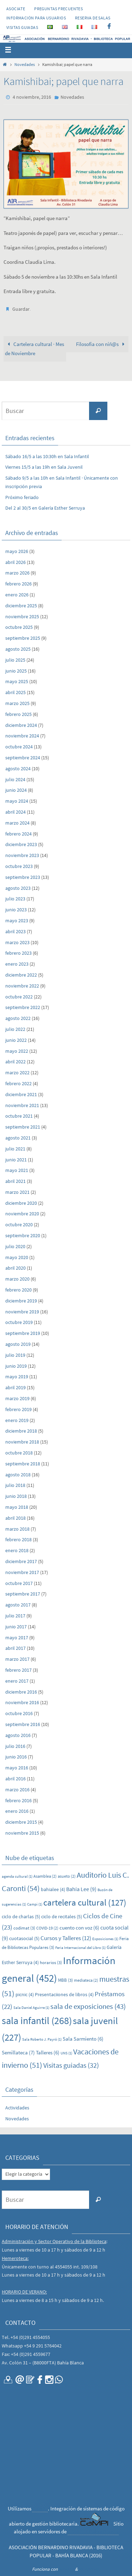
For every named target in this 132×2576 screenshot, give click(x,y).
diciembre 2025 (21, 605)
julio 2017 (15, 1615)
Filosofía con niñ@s (101, 344)
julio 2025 (15, 660)
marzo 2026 (17, 573)
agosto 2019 (18, 1344)
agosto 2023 (18, 888)
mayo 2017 (16, 1637)
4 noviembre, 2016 (32, 97)
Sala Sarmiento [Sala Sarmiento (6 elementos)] (83, 2038)
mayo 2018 (16, 1507)
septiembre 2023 (22, 877)
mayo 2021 (16, 1170)
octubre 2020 (19, 1224)
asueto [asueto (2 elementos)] (67, 1876)
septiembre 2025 (22, 638)
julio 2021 (15, 1149)
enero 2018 (17, 1550)
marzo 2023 (17, 942)
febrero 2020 (18, 1290)
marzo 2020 (17, 1279)
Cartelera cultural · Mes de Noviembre (34, 349)
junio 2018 (16, 1496)
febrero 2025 (18, 714)
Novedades (24, 64)
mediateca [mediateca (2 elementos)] (86, 1980)
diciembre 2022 (21, 975)
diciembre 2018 (21, 1431)
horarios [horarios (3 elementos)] (51, 1963)
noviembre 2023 (22, 855)
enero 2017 (17, 1681)
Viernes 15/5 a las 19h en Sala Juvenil (44, 467)
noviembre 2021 (22, 1105)
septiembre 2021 (22, 1127)
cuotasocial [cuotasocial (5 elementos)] (24, 1938)
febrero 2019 (18, 1409)
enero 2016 (17, 1811)
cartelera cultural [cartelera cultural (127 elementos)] (84, 1902)
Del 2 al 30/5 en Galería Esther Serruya (45, 508)
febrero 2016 (18, 1800)
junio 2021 (16, 1159)
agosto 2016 (18, 1735)
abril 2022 (15, 1061)
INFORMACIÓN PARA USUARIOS (36, 17)
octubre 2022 (19, 997)
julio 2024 (15, 779)
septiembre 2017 (22, 1594)
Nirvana (66, 2569)
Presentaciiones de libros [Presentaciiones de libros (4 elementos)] (64, 1994)
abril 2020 (15, 1268)
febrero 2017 (18, 1670)
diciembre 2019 (21, 1301)
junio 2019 (16, 1366)
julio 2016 (15, 1746)
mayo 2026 (16, 551)
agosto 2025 (18, 649)
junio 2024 (16, 790)
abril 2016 (15, 1778)
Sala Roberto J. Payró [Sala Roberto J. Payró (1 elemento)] (42, 2039)
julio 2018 (15, 1485)
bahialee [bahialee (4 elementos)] (53, 1889)
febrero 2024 (18, 834)
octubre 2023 (19, 866)
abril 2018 (15, 1518)
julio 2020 (15, 1246)
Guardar (21, 309)
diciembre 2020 (21, 1203)
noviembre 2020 (22, 1213)
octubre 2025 (19, 627)
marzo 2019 (17, 1398)
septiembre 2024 (22, 757)
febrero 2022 (18, 1083)
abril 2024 (15, 812)
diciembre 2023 (21, 844)
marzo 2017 (17, 1659)
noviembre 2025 (22, 616)
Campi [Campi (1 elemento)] (34, 1904)
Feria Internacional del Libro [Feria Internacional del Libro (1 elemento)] (80, 1947)
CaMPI (40, 2508)
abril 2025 (15, 692)
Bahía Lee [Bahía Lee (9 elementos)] (81, 1888)
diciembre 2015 (21, 1822)
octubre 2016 (19, 1713)
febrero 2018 (18, 1539)
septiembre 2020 (22, 1235)
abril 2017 (15, 1648)
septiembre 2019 (22, 1333)
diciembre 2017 (21, 1561)
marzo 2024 (17, 823)
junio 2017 (16, 1626)
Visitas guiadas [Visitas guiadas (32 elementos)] (71, 2065)
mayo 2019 (16, 1376)
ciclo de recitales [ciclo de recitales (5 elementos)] (61, 1916)
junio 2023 (16, 909)
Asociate (15, 8)
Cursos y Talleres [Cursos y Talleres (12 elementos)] (65, 1938)
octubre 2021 (19, 1116)
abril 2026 (15, 562)
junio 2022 (16, 1040)
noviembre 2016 (22, 1702)
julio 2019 (15, 1355)
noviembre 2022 (22, 986)
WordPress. (89, 2569)
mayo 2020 (16, 1257)
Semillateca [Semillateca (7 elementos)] (18, 2052)
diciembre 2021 (21, 1094)
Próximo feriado (22, 497)
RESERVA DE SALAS (92, 17)
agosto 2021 (18, 1138)
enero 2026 (17, 594)
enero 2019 (17, 1420)
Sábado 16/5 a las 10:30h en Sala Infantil (47, 456)
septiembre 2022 (22, 1007)
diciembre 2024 (21, 725)
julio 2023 (15, 898)
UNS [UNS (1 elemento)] (66, 2053)
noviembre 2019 (22, 1311)
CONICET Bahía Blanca (93, 2531)
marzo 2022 (17, 1072)
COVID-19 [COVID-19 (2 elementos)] (47, 1928)
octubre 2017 (19, 1583)
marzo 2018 (17, 1529)
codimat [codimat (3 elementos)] (24, 1928)
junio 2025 (16, 671)
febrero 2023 (18, 953)
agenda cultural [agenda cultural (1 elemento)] (17, 1876)
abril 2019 (15, 1387)
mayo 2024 (16, 801)
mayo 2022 (16, 1051)
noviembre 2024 (22, 736)
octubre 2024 (19, 746)
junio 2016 (16, 1757)
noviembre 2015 (22, 1833)
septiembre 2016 (22, 1724)
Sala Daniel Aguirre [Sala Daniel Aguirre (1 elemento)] (31, 2007)
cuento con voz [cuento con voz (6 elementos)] (79, 1927)
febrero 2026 (18, 584)
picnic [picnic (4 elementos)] (24, 1994)
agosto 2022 (18, 1018)
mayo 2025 (16, 681)
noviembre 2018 (22, 1442)
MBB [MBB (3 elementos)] (65, 1980)
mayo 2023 (16, 920)
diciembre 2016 (21, 1692)
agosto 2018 (18, 1474)
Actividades (17, 2107)
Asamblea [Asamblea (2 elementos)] (45, 1876)
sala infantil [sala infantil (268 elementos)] (37, 2021)
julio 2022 (15, 1029)
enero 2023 (17, 964)
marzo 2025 (17, 703)
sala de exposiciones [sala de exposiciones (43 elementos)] (88, 2006)
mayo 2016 (16, 1767)
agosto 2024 (18, 768)
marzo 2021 (17, 1192)
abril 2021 (15, 1181)
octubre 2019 (19, 1322)
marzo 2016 (17, 1789)
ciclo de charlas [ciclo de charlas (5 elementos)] (21, 1916)
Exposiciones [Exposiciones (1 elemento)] (105, 1939)
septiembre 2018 (22, 1463)
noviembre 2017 (22, 1572)
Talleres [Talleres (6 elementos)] (47, 2052)
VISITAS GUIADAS (22, 27)
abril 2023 (15, 931)
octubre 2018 (19, 1453)
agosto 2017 (18, 1605)
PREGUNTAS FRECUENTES (58, 8)
